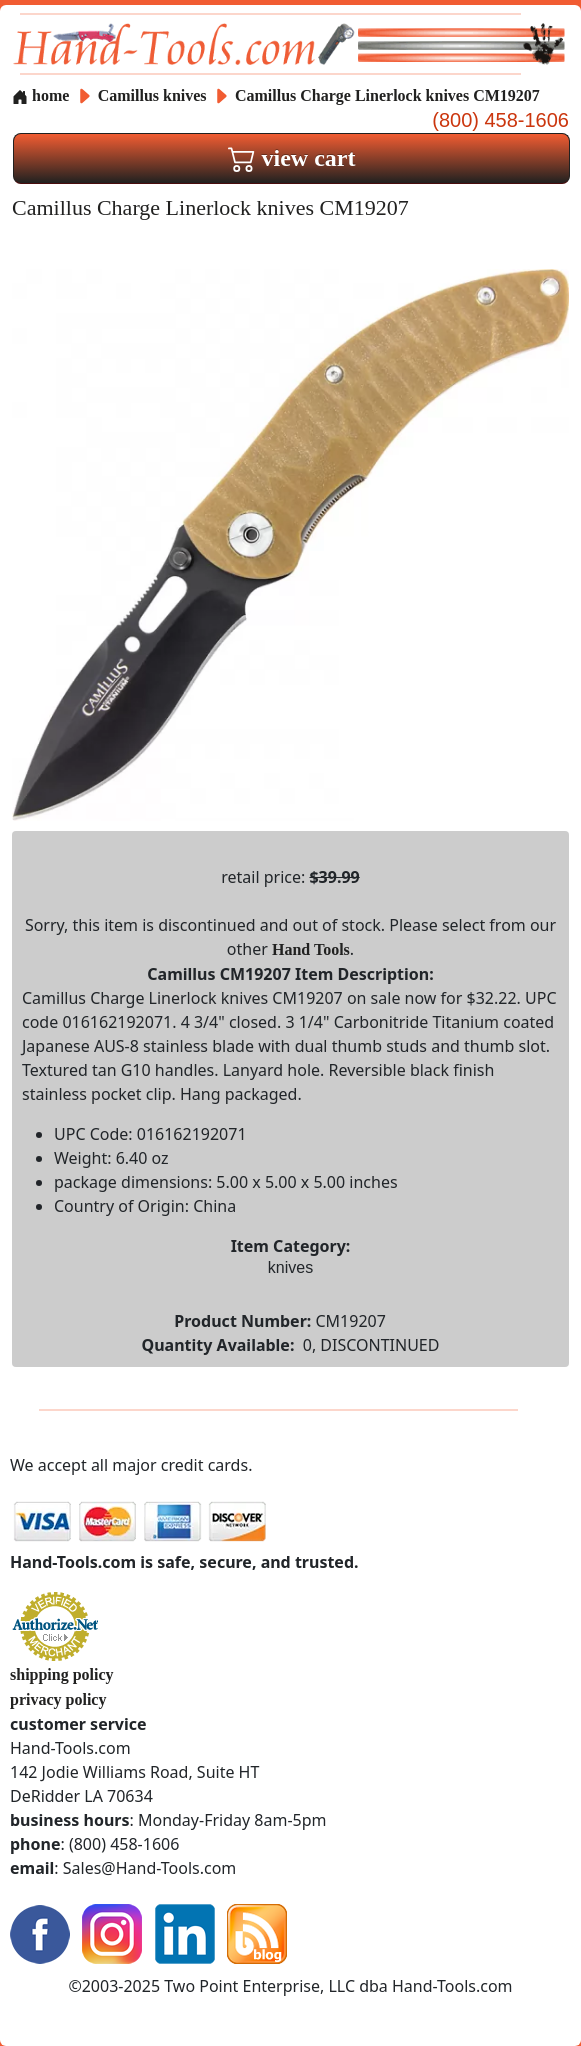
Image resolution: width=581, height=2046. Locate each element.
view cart (292, 158)
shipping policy (62, 1674)
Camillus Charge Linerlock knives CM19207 (387, 95)
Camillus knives (152, 95)
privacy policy (58, 1699)
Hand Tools (311, 949)
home (40, 95)
